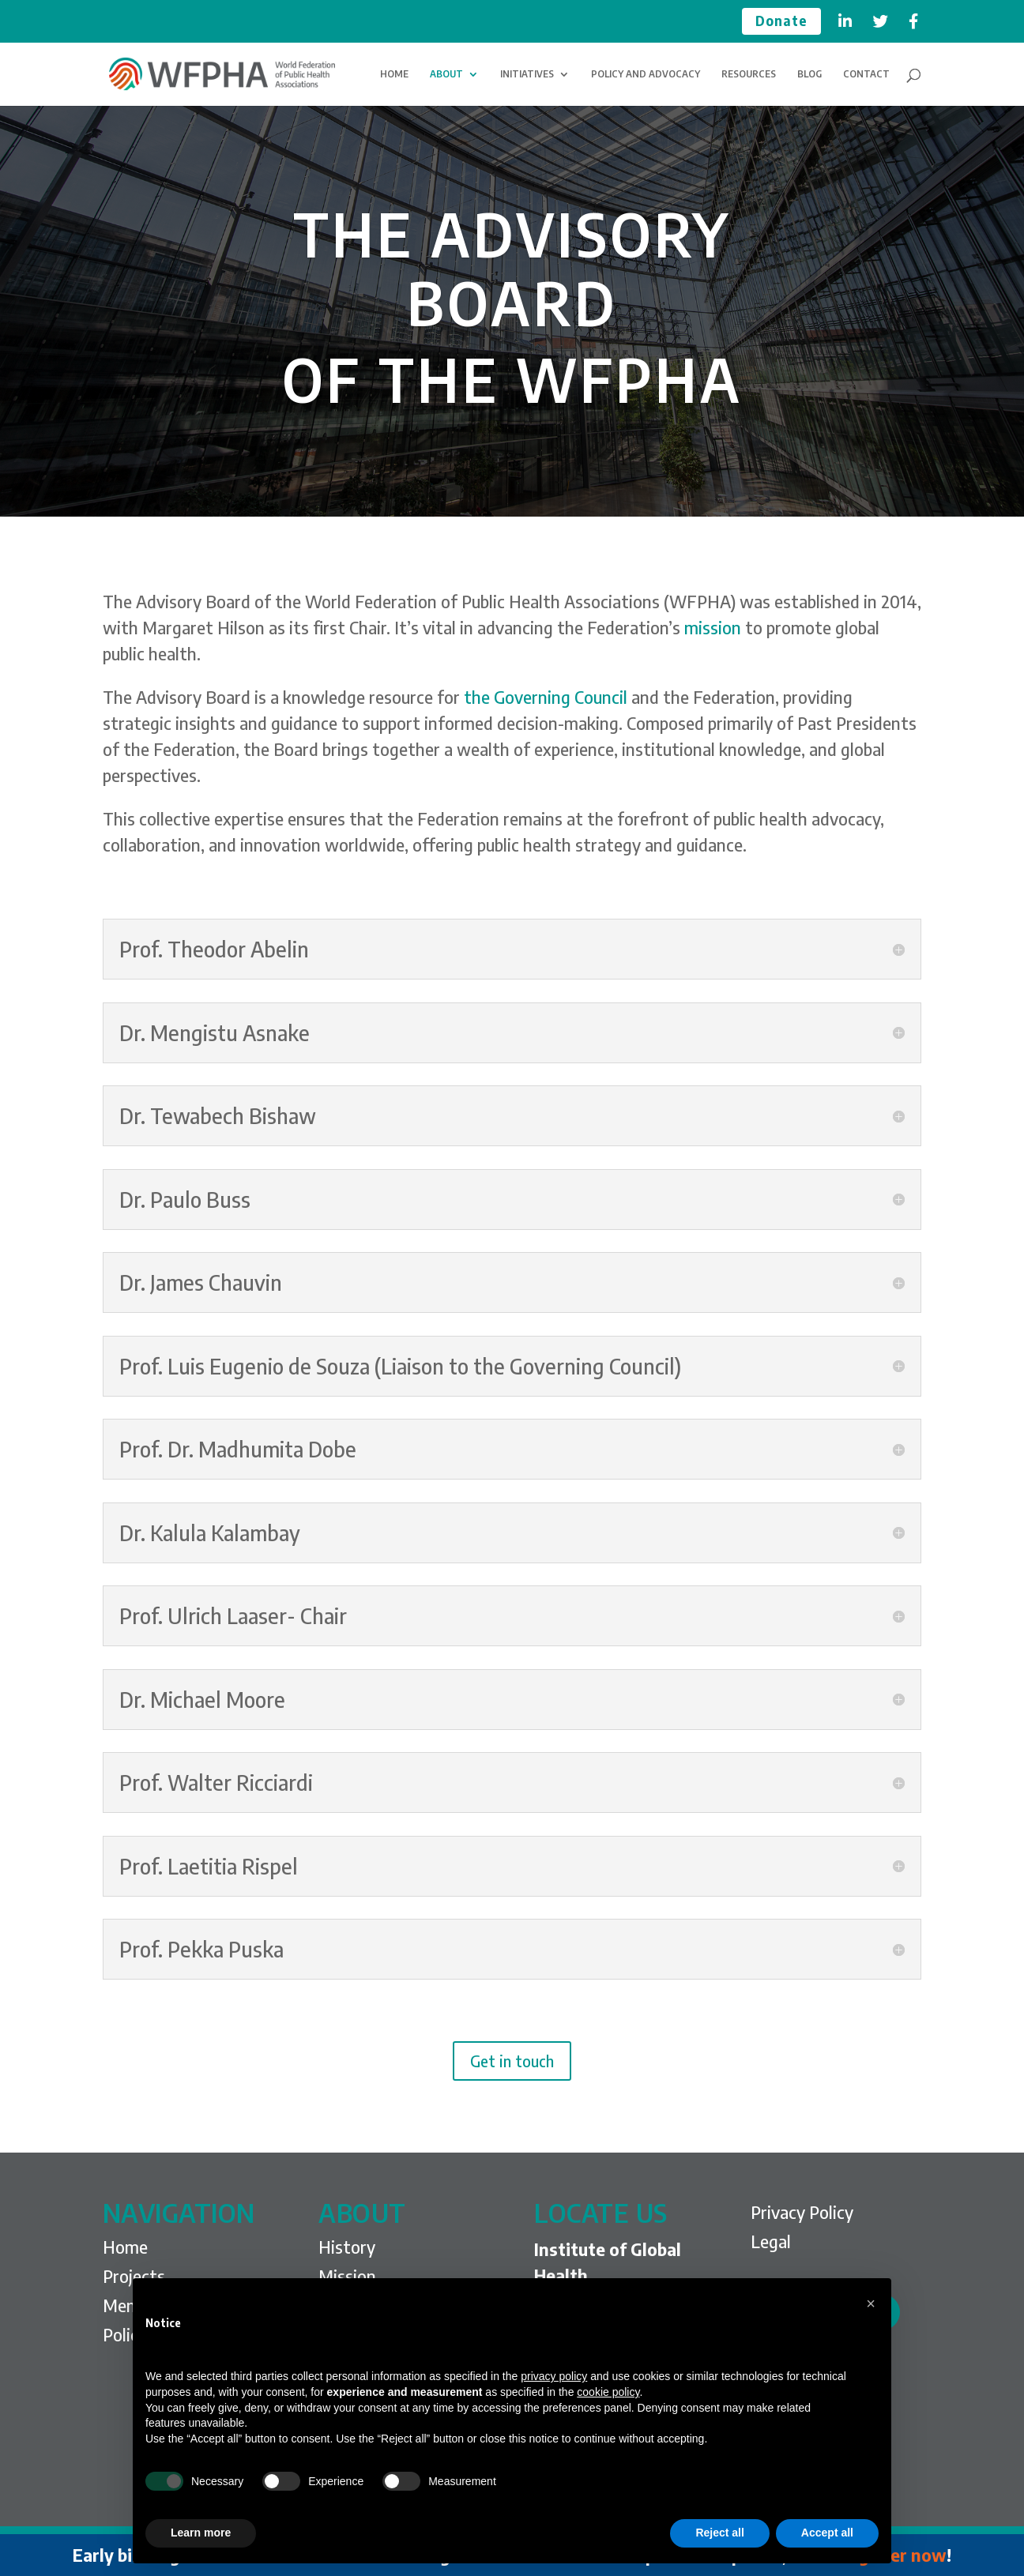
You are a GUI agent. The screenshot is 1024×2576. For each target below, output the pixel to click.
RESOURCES (748, 74)
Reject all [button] (719, 2532)
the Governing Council (545, 697)
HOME (394, 74)
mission (712, 627)
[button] (870, 2303)
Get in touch (512, 2060)
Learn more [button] (201, 2532)
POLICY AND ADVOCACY (645, 74)
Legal (771, 2241)
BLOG (809, 74)
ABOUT (446, 74)
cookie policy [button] (608, 2392)
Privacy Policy (802, 2212)
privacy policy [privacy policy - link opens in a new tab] (554, 2376)
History (346, 2247)
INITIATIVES (527, 74)
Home (125, 2247)
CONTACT (866, 74)
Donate (781, 21)
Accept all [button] (827, 2532)
